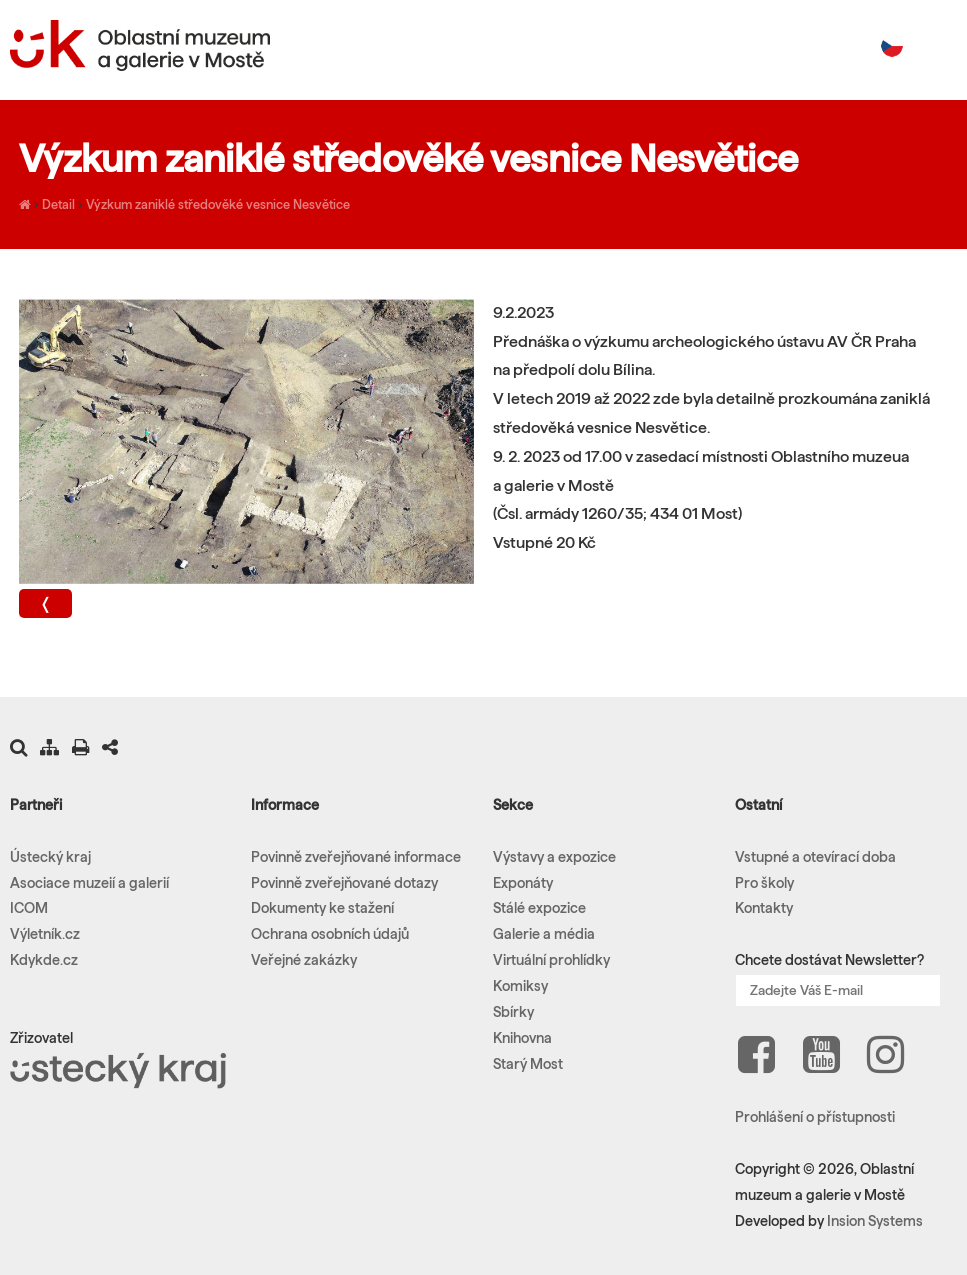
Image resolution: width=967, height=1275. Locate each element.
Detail (58, 204)
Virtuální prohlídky (551, 960)
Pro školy (764, 883)
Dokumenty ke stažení (322, 908)
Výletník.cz (45, 934)
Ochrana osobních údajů (330, 934)
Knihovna (522, 1038)
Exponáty (523, 883)
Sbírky (513, 1012)
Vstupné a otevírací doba (815, 857)
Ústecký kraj (50, 857)
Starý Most (528, 1064)
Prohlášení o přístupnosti (815, 1117)
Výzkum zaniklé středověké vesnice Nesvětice (218, 204)
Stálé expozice (539, 908)
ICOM (29, 908)
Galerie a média (544, 934)
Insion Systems (875, 1221)
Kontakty (764, 908)
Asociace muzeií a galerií (89, 883)
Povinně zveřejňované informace (356, 857)
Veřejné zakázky (304, 960)
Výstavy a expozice (554, 857)
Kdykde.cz (44, 960)
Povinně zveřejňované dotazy (344, 883)
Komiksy (520, 986)
